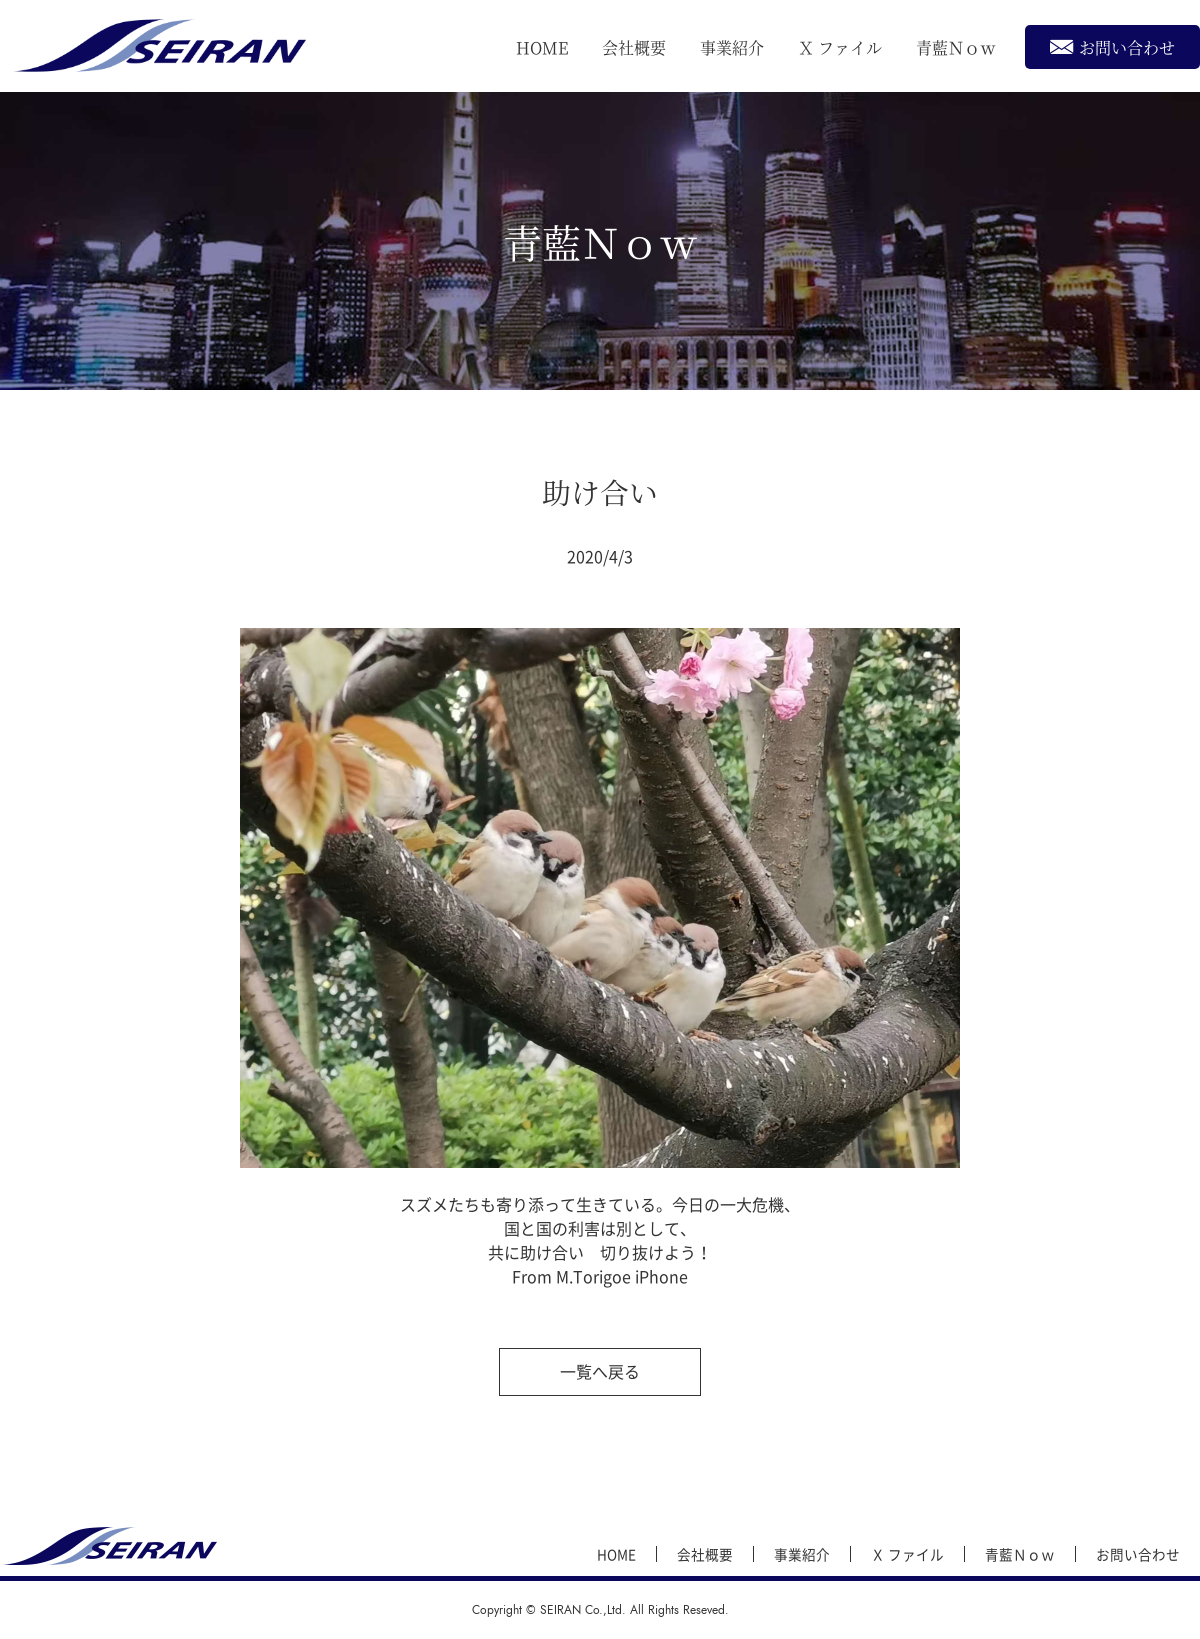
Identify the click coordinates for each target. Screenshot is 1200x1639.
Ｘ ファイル (840, 47)
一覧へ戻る (600, 1371)
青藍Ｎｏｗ (956, 47)
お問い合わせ (1112, 46)
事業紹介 (732, 47)
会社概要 (634, 47)
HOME (542, 47)
